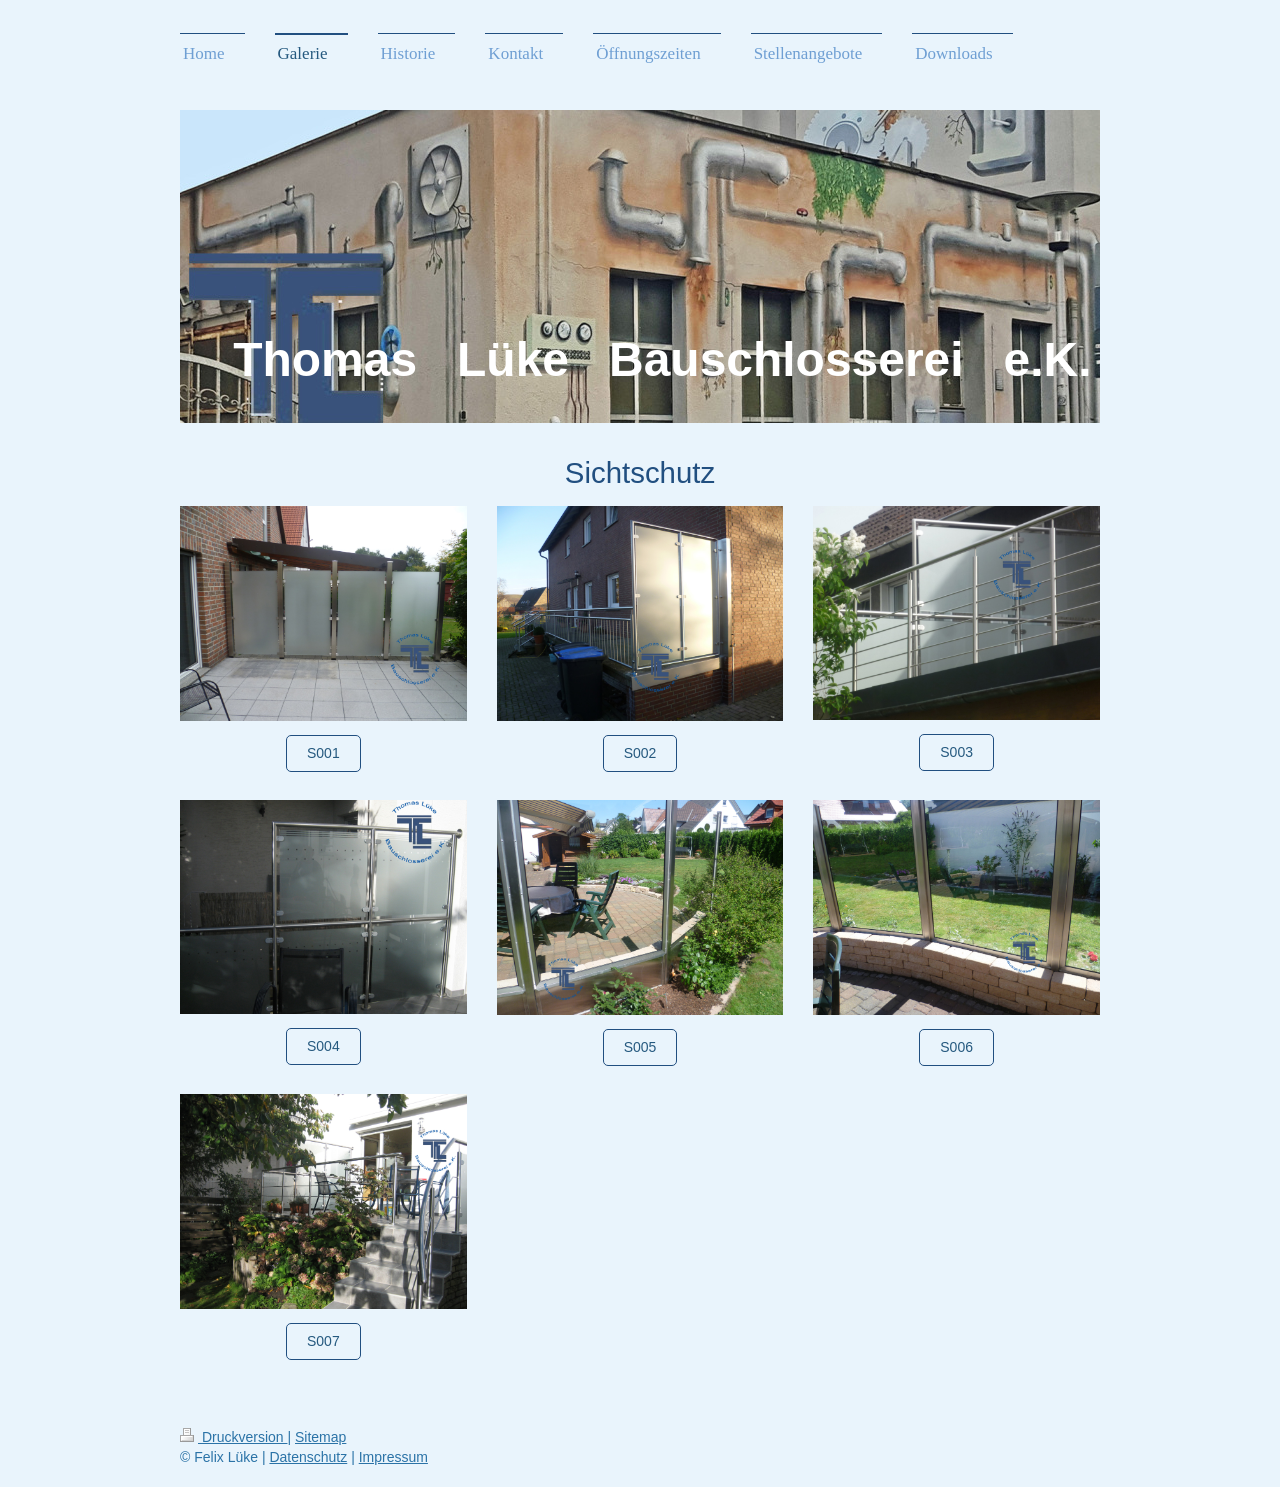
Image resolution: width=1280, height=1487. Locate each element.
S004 (323, 1046)
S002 (640, 753)
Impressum (393, 1457)
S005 (640, 1047)
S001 (323, 753)
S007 (323, 1341)
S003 (956, 752)
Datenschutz (308, 1457)
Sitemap (320, 1437)
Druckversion (233, 1437)
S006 (956, 1047)
